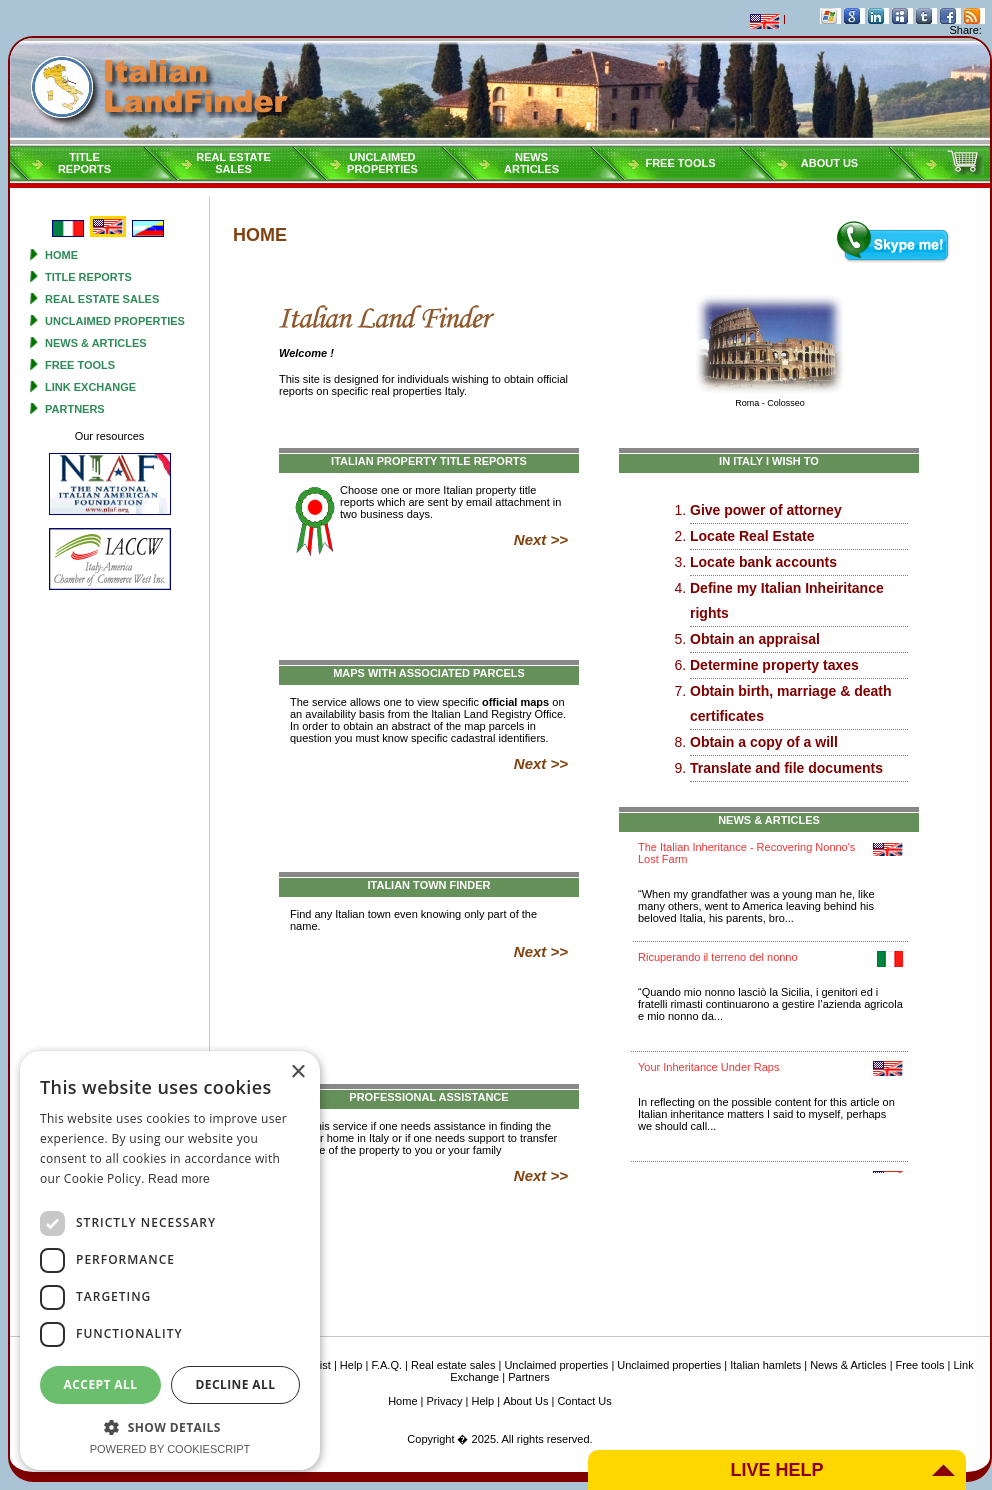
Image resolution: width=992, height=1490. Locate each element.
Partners (75, 409)
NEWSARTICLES (531, 163)
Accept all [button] (101, 1384)
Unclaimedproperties (382, 163)
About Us (829, 163)
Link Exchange (90, 387)
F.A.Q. (386, 1365)
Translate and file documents (786, 768)
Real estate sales (102, 299)
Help (351, 1365)
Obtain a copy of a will (764, 742)
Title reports (88, 277)
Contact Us (584, 1401)
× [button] (297, 1072)
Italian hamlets (765, 1365)
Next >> (541, 539)
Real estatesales (233, 163)
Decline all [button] (236, 1384)
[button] (170, 1426)
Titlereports (84, 163)
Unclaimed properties (115, 321)
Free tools (680, 163)
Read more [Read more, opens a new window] (179, 1179)
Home (61, 255)
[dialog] (170, 1260)
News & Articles (96, 343)
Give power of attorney (766, 510)
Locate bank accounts (763, 562)
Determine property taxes (774, 665)
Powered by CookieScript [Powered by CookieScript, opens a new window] (170, 1449)
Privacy (445, 1401)
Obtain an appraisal (755, 639)
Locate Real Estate (752, 536)
